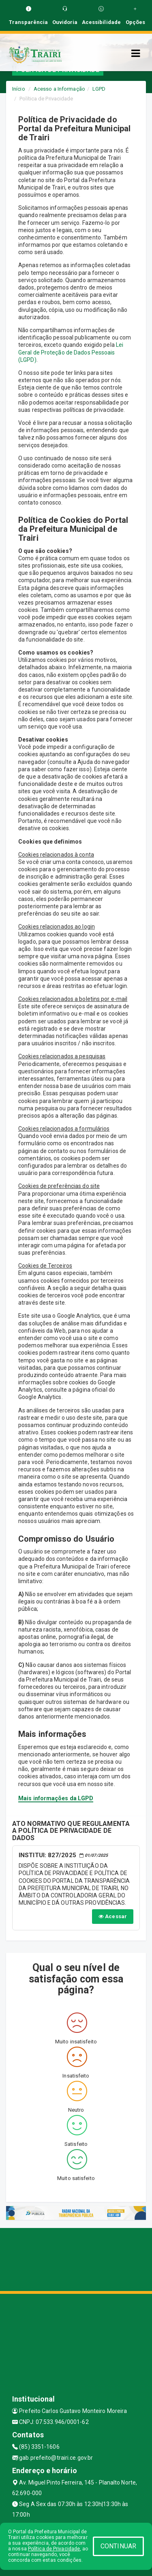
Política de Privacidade (54, 2549)
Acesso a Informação (59, 89)
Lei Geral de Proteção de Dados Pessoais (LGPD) (70, 352)
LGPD (98, 89)
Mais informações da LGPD (55, 1798)
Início (18, 89)
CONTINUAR (118, 2546)
